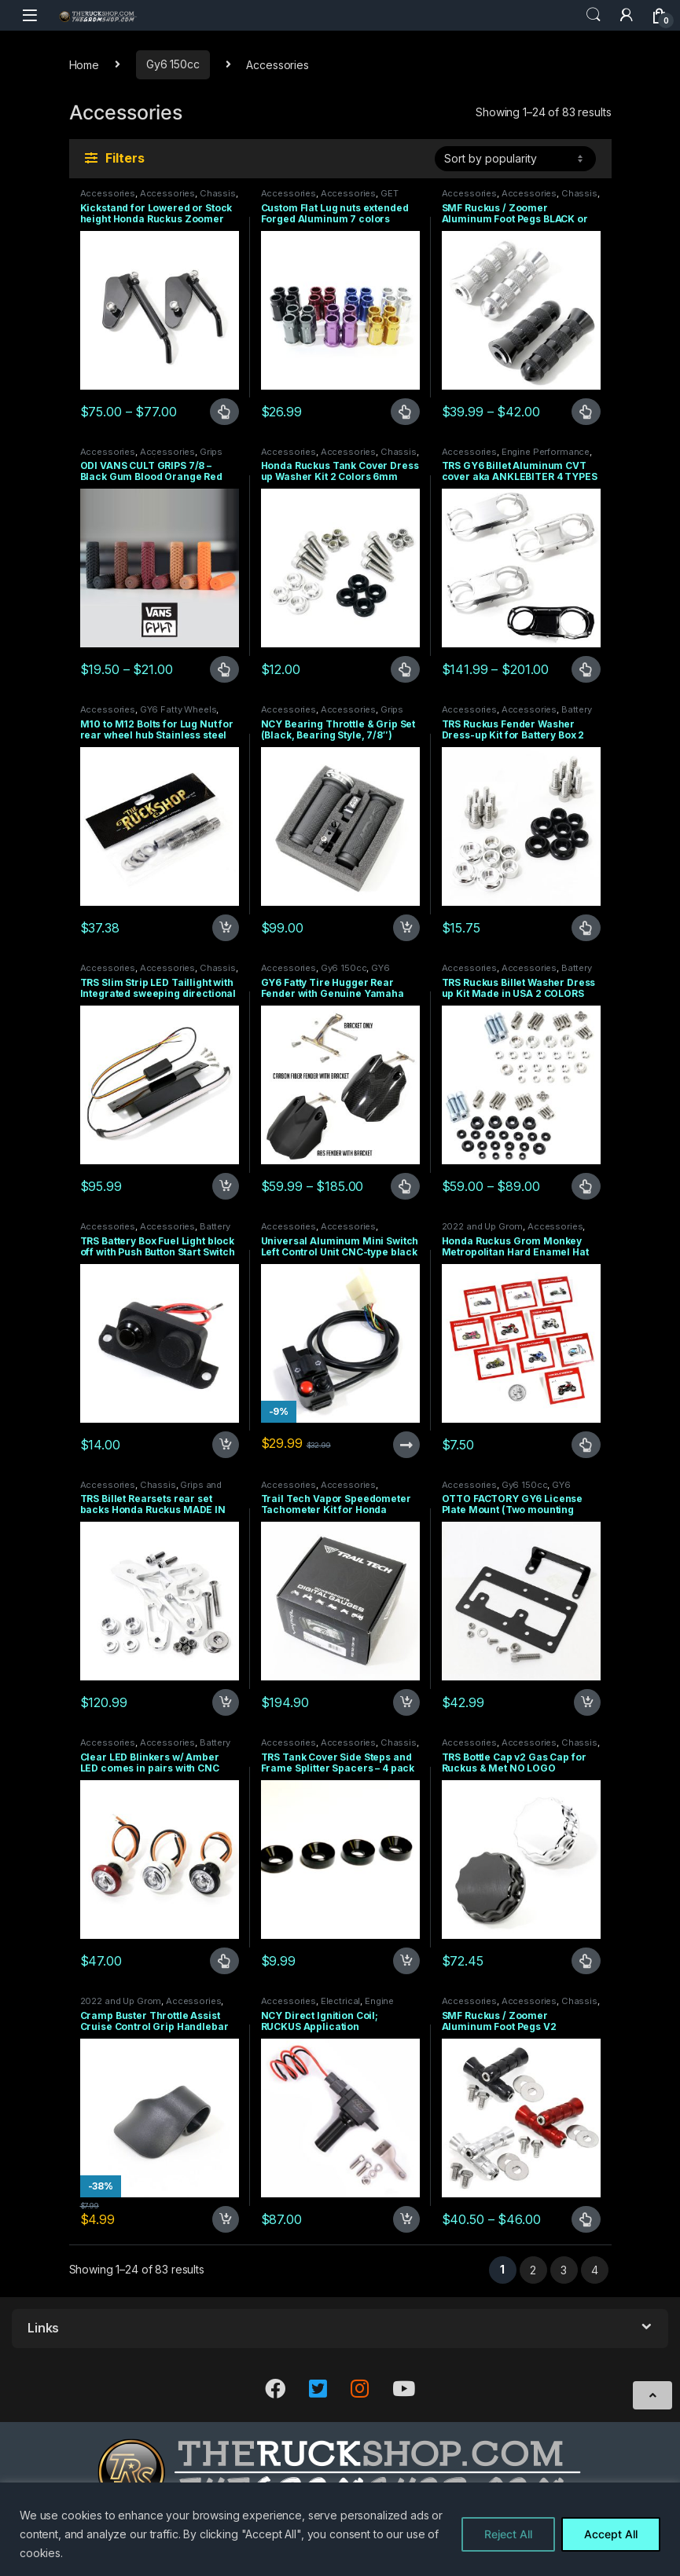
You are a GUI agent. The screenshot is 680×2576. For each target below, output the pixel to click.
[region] (340, 2529)
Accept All (611, 2534)
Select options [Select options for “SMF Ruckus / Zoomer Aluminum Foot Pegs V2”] (586, 2219)
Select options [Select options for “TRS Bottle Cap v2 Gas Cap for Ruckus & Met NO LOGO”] (586, 1961)
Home (84, 64)
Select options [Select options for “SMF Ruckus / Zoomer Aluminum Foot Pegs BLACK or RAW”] (586, 411)
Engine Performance (546, 451)
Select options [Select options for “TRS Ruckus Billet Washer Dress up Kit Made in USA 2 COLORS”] (586, 1186)
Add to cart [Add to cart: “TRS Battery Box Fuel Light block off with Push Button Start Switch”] (225, 1444)
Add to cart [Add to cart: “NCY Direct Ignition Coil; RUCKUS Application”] (406, 2219)
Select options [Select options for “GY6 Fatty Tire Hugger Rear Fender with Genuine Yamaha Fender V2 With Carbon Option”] (405, 1186)
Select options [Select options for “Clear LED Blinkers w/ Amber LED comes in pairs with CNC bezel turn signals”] (224, 1961)
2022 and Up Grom (483, 1226)
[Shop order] (515, 158)
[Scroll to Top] (652, 2395)
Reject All (508, 2534)
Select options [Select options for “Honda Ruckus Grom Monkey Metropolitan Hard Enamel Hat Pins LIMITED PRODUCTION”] (586, 1444)
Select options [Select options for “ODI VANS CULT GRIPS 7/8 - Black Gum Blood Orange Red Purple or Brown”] (224, 669)
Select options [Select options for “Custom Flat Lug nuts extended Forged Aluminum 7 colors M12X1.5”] (405, 411)
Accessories (107, 193)
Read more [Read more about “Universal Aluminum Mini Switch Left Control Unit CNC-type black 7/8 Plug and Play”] (406, 1444)
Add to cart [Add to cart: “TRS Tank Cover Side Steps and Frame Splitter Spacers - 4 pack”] (406, 1961)
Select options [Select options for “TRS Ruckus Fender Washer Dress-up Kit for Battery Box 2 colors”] (586, 927)
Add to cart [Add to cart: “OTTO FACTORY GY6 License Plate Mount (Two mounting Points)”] (587, 1702)
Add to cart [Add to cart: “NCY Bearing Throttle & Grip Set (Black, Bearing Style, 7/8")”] (406, 927)
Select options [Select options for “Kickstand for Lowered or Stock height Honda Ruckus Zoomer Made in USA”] (224, 411)
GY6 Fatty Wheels (178, 709)
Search (593, 15)
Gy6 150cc (173, 64)
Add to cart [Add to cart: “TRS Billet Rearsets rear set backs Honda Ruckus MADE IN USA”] (225, 1702)
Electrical (341, 2000)
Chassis (218, 193)
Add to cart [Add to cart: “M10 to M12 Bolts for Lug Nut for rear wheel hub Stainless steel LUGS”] (225, 927)
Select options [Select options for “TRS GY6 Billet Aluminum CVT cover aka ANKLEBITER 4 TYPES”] (586, 669)
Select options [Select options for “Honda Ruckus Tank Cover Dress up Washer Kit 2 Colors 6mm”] (405, 669)
